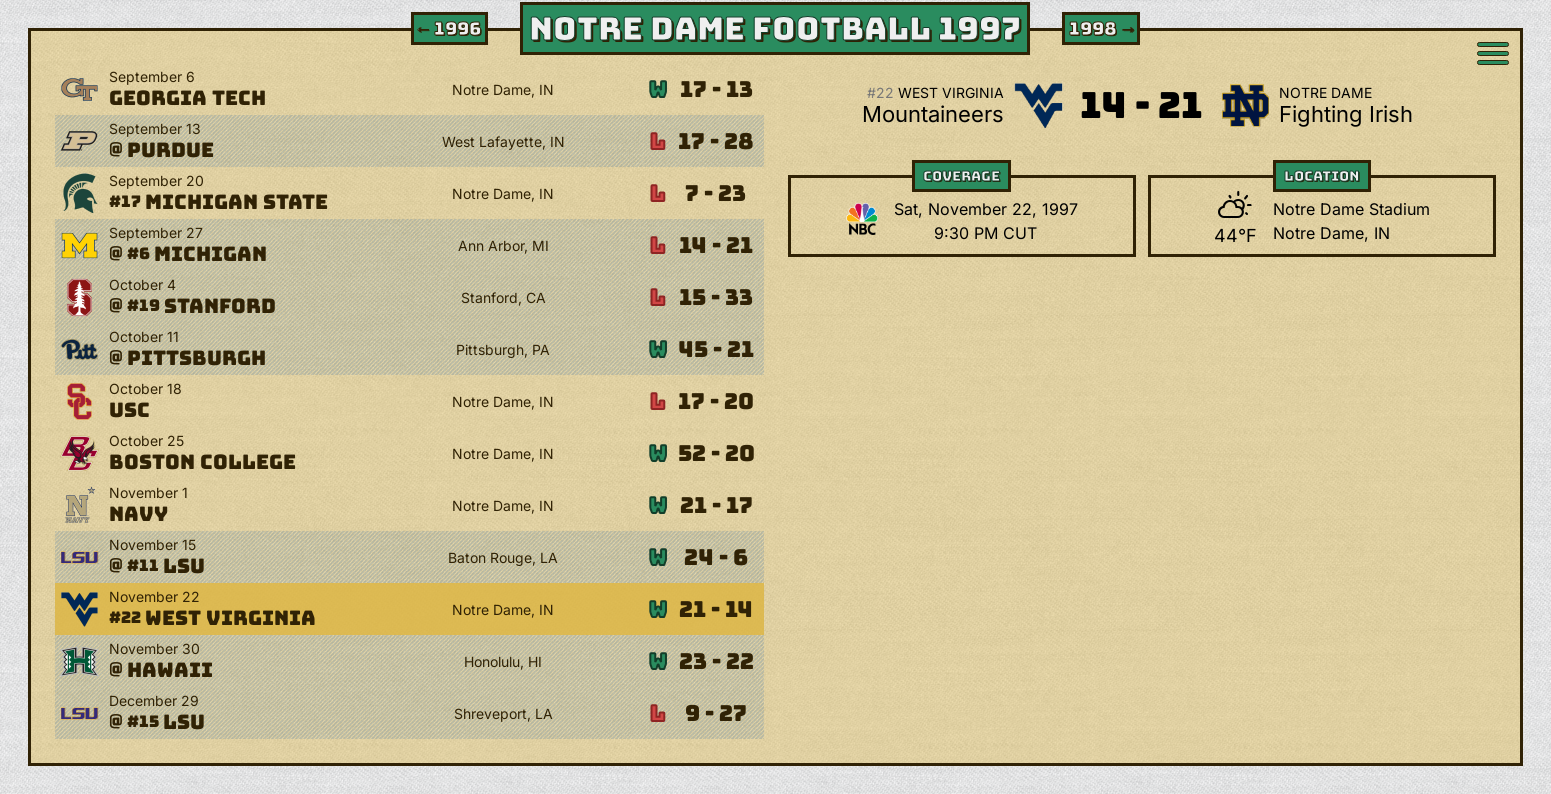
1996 (447, 28)
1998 (1103, 28)
